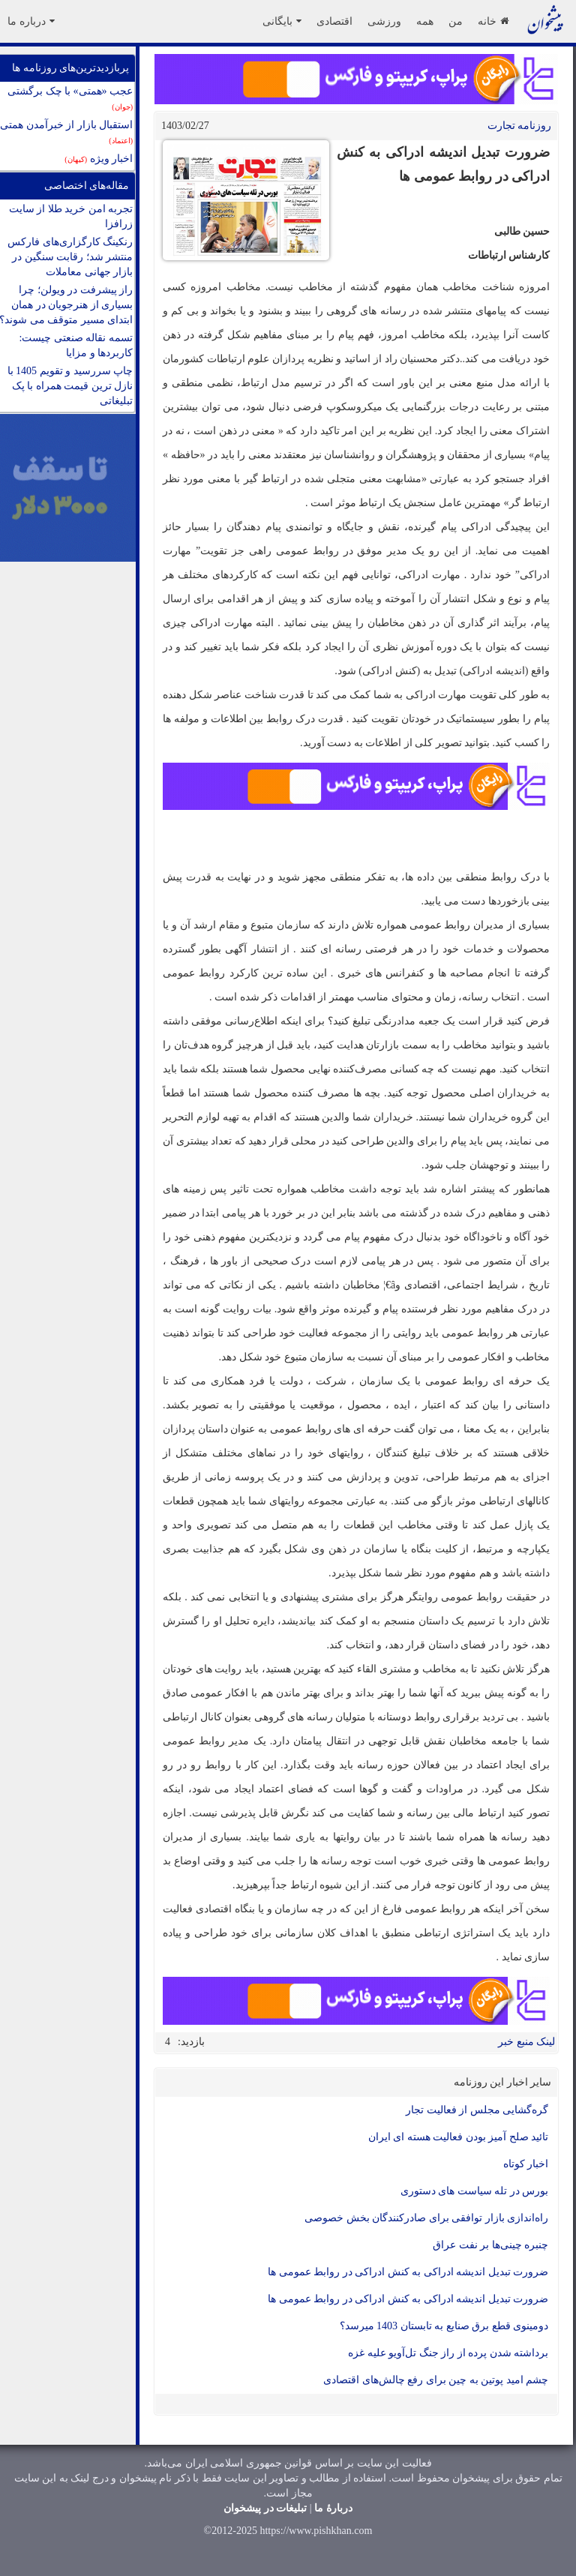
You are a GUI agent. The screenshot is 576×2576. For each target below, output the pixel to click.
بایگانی (282, 21)
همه (425, 21)
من (455, 21)
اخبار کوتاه (526, 2164)
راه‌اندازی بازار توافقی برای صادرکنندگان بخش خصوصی (426, 2218)
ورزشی (384, 21)
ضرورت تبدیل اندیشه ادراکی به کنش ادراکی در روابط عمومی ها (408, 2272)
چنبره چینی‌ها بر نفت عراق (490, 2245)
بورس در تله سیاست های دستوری (474, 2191)
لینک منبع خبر (526, 2041)
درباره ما (31, 21)
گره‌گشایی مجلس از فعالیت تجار (477, 2110)
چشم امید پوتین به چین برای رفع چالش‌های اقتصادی (435, 2380)
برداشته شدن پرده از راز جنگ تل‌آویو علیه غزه (448, 2353)
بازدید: (191, 2041)
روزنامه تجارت (520, 125)
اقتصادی (334, 21)
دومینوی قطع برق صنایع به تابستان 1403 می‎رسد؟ (444, 2326)
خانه (493, 21)
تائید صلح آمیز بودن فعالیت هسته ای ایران (458, 2137)
